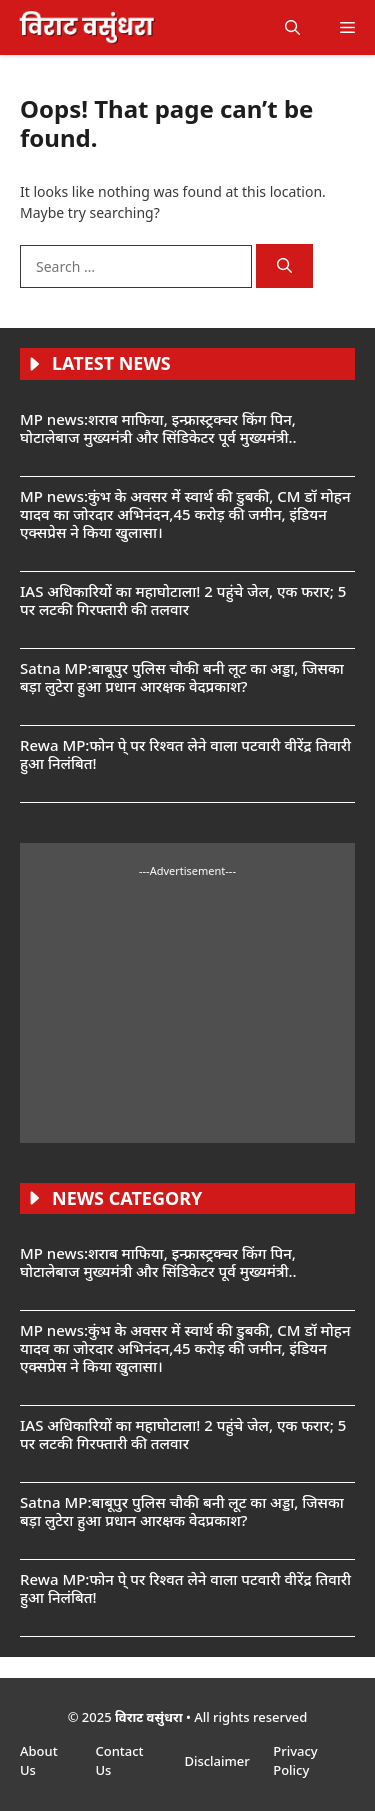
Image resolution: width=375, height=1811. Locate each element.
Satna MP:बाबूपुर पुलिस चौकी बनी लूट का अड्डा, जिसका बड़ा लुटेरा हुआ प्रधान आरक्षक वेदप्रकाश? (182, 677)
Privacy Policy (295, 1761)
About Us (39, 1761)
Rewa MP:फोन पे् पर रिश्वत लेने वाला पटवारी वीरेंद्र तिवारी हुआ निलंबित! (185, 754)
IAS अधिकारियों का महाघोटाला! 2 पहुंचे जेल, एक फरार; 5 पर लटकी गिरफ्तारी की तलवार (183, 600)
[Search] (284, 266)
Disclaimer (218, 1761)
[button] (292, 27)
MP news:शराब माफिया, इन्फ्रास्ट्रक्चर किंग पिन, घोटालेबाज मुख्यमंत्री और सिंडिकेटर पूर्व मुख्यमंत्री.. (158, 428)
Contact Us (119, 1761)
